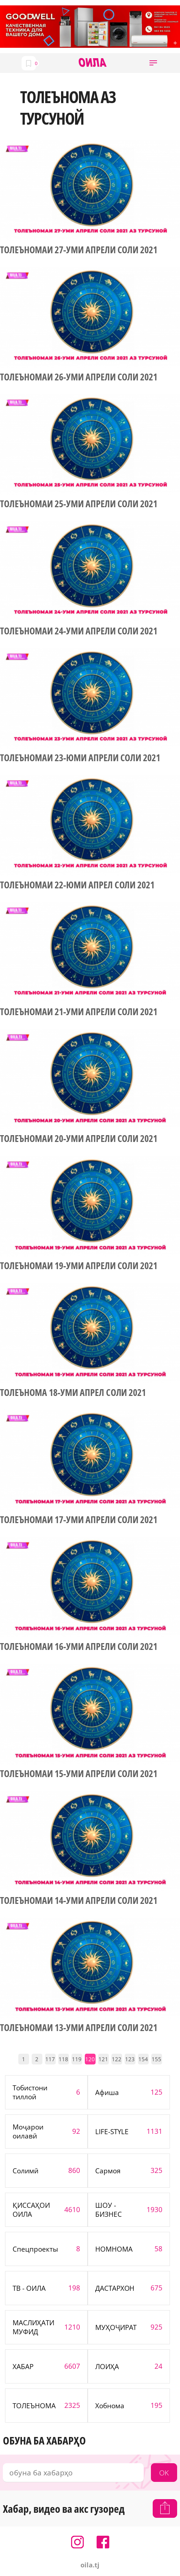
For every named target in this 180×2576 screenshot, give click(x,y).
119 (77, 2059)
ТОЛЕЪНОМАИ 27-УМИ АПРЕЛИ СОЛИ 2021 (78, 250)
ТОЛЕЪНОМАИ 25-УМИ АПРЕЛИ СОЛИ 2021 (78, 504)
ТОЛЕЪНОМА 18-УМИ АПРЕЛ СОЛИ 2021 (73, 1392)
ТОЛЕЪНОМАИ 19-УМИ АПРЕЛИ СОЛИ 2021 (78, 1266)
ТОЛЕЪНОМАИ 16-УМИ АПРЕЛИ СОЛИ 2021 (78, 1646)
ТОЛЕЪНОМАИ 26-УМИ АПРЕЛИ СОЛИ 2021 (78, 377)
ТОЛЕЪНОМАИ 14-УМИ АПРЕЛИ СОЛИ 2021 (78, 1900)
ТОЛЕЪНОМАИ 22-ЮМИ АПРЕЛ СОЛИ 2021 (77, 885)
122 (116, 2059)
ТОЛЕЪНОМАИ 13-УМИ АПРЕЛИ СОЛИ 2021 (78, 2027)
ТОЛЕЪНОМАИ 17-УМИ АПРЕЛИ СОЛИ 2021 (78, 1519)
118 (63, 2059)
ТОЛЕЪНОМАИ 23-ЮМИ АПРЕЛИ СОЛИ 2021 (80, 758)
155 (156, 2059)
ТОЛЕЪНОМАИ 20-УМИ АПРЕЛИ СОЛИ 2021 (78, 1138)
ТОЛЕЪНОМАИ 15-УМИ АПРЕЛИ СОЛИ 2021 (78, 1773)
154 (143, 2059)
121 (103, 2059)
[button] (153, 63)
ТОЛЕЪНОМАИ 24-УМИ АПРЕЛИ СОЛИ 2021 (78, 631)
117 (50, 2059)
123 (130, 2059)
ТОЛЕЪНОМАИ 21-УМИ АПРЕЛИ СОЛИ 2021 (78, 1012)
